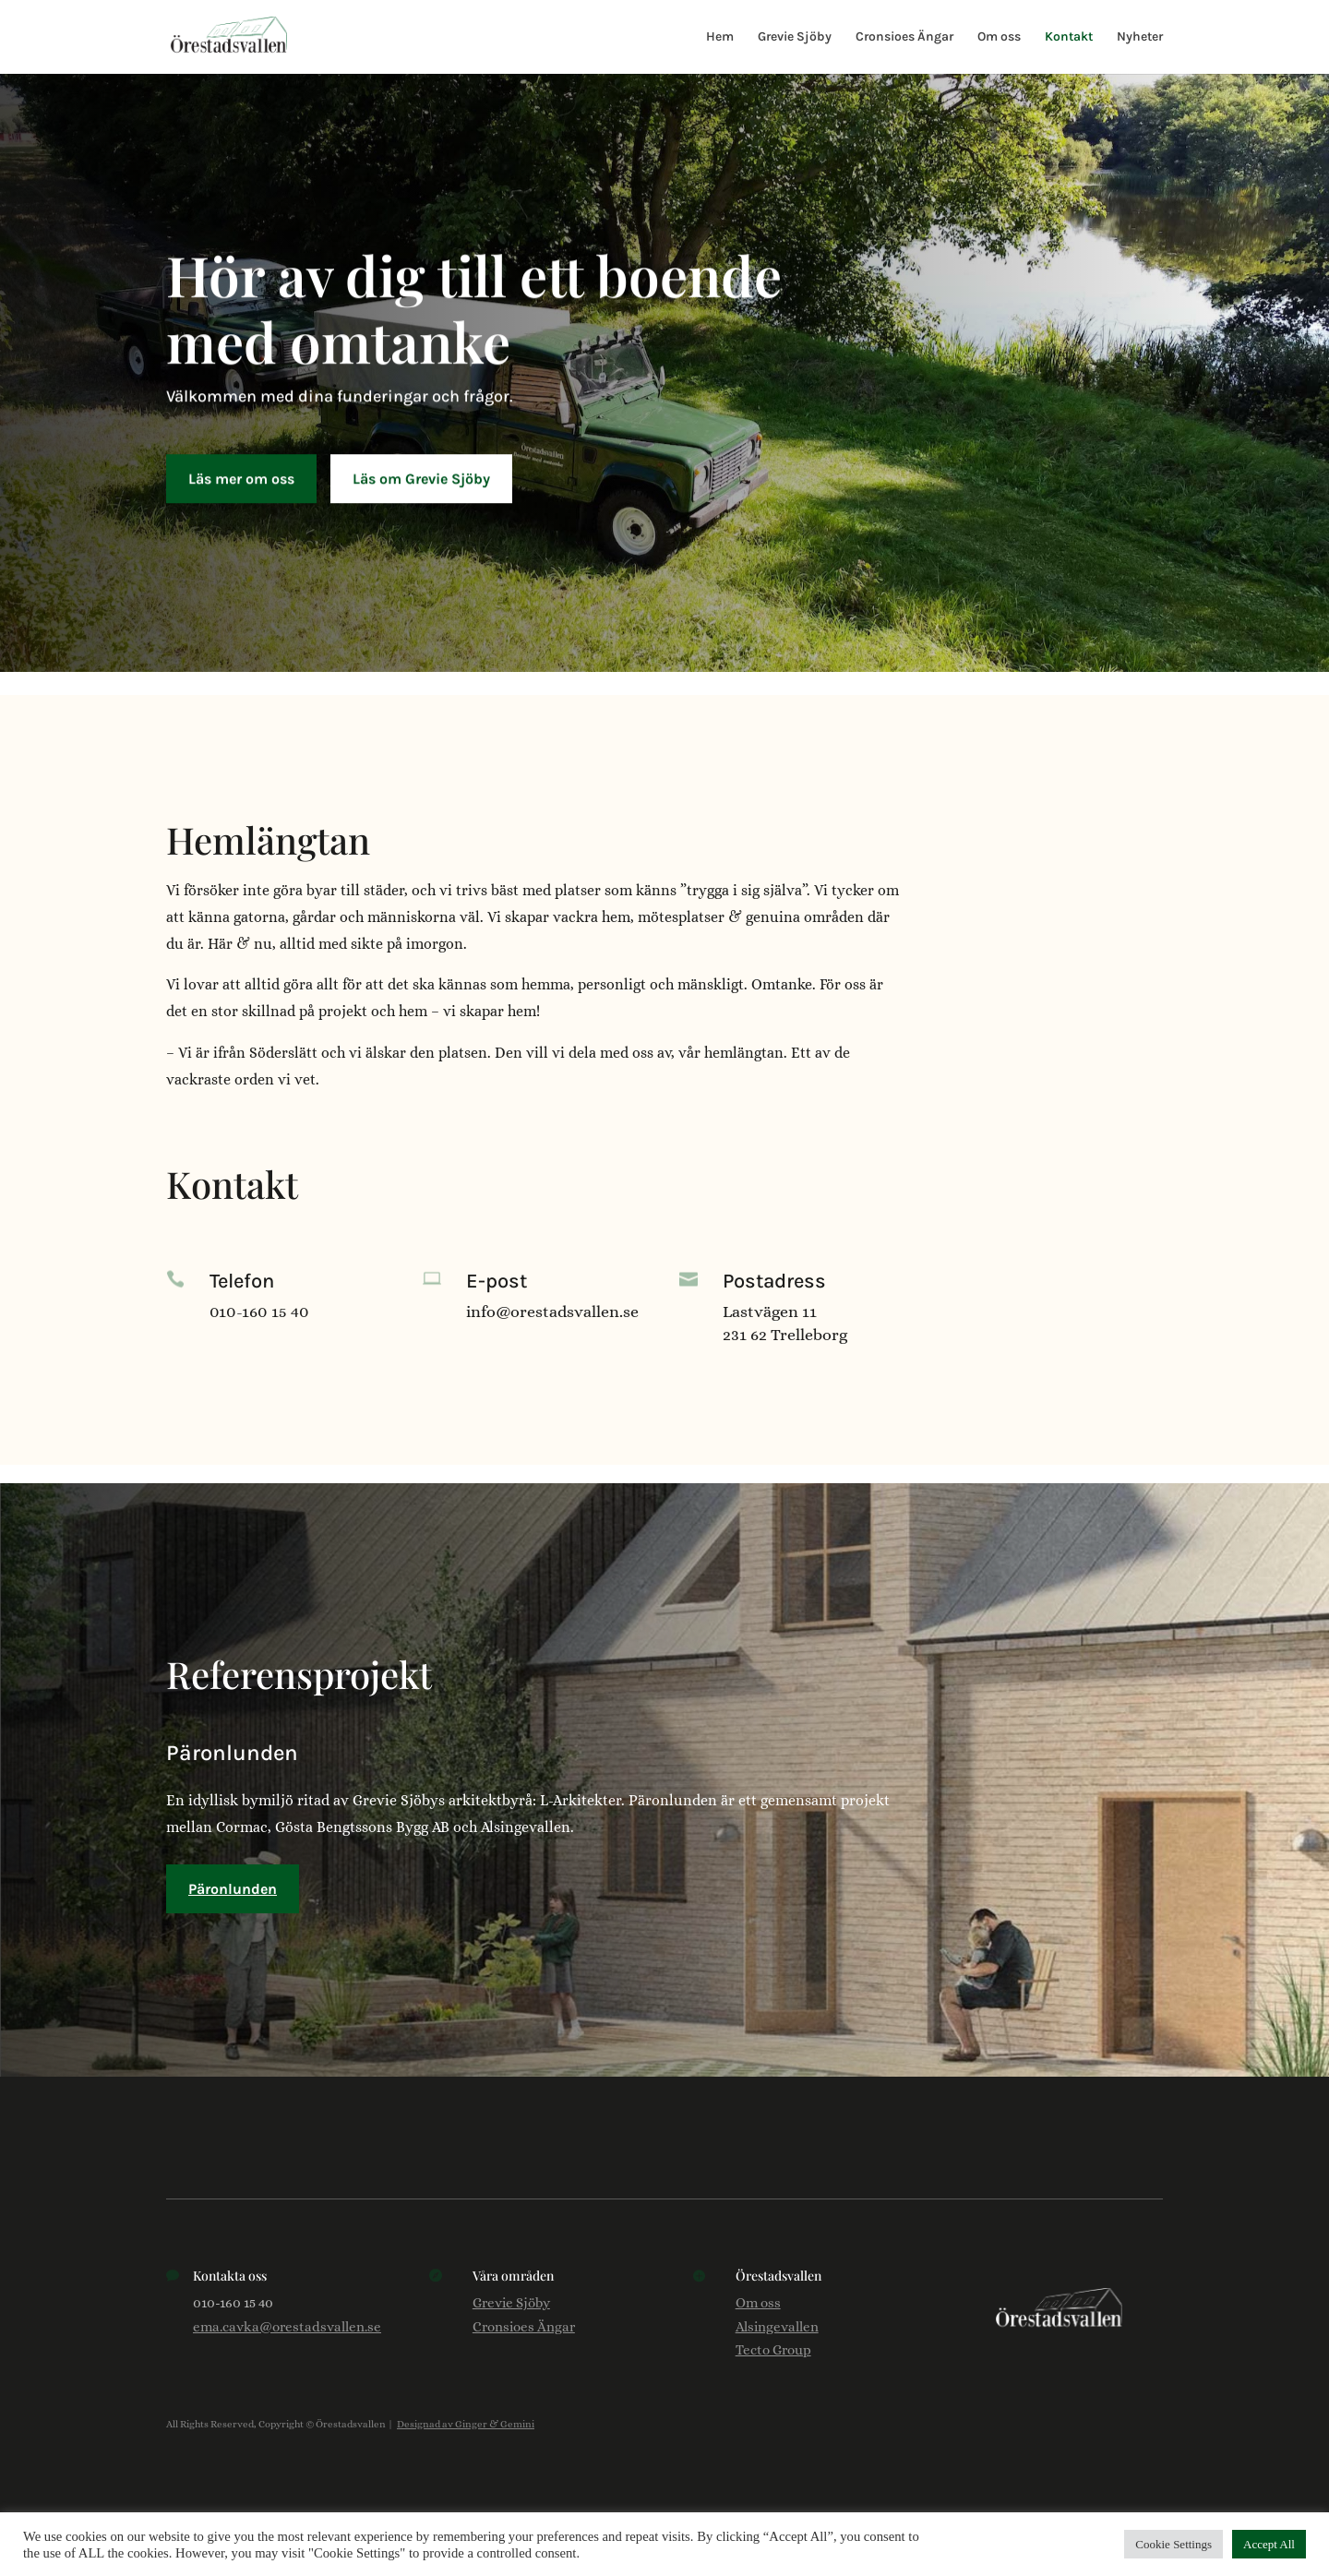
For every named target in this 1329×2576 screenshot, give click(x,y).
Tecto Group (773, 2350)
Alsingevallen (777, 2326)
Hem (720, 37)
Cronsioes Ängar (904, 37)
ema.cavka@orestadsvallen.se (287, 2326)
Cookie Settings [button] (1173, 2544)
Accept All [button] (1269, 2544)
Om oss (999, 37)
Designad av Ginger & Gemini (465, 2424)
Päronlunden (232, 1889)
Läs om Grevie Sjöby (421, 473)
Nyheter (1140, 37)
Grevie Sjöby (795, 37)
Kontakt (1069, 37)
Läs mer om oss (241, 473)
